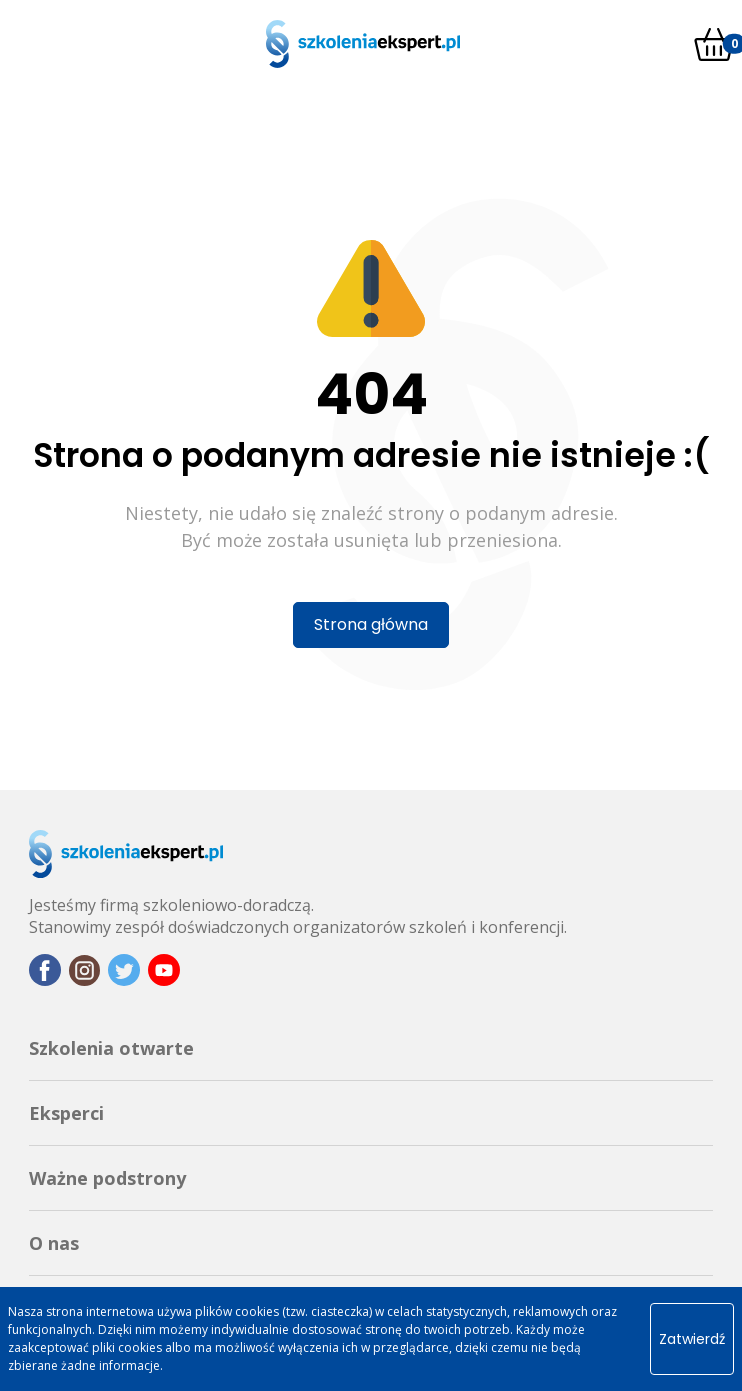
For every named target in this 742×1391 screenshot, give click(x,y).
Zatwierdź (692, 1339)
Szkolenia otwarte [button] (111, 1048)
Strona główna (371, 624)
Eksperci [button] (66, 1113)
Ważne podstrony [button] (107, 1178)
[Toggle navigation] (20, 44)
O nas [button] (54, 1243)
